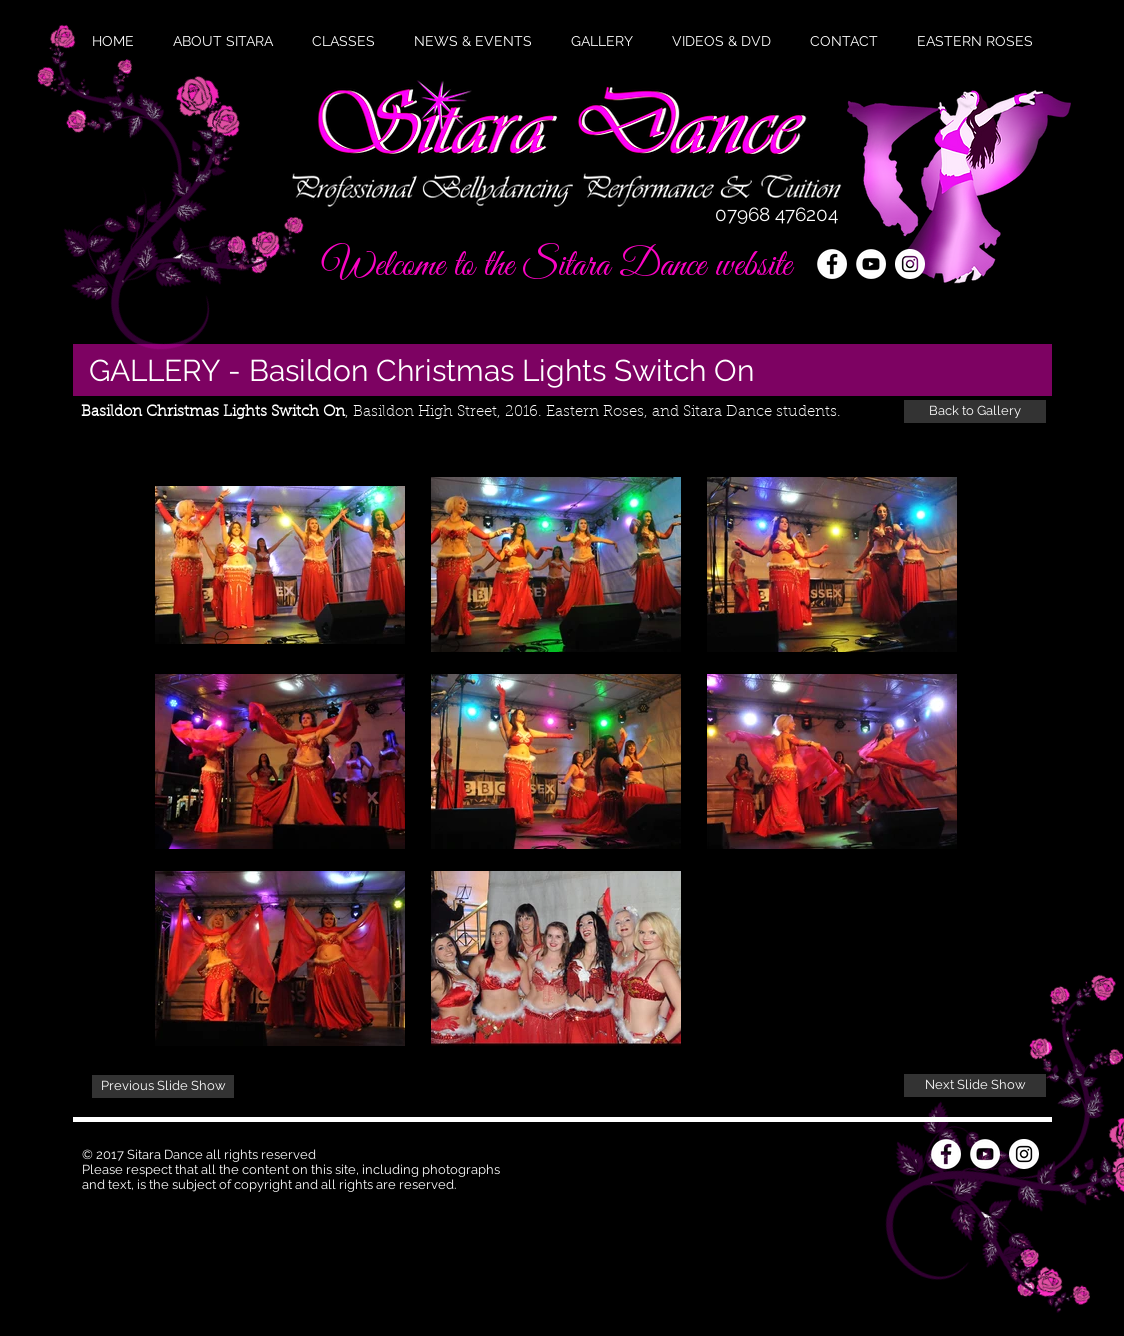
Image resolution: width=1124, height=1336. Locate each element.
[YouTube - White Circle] (871, 264)
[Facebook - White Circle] (832, 264)
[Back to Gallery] (975, 411)
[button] (473, 41)
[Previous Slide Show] (163, 1086)
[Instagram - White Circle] (910, 264)
